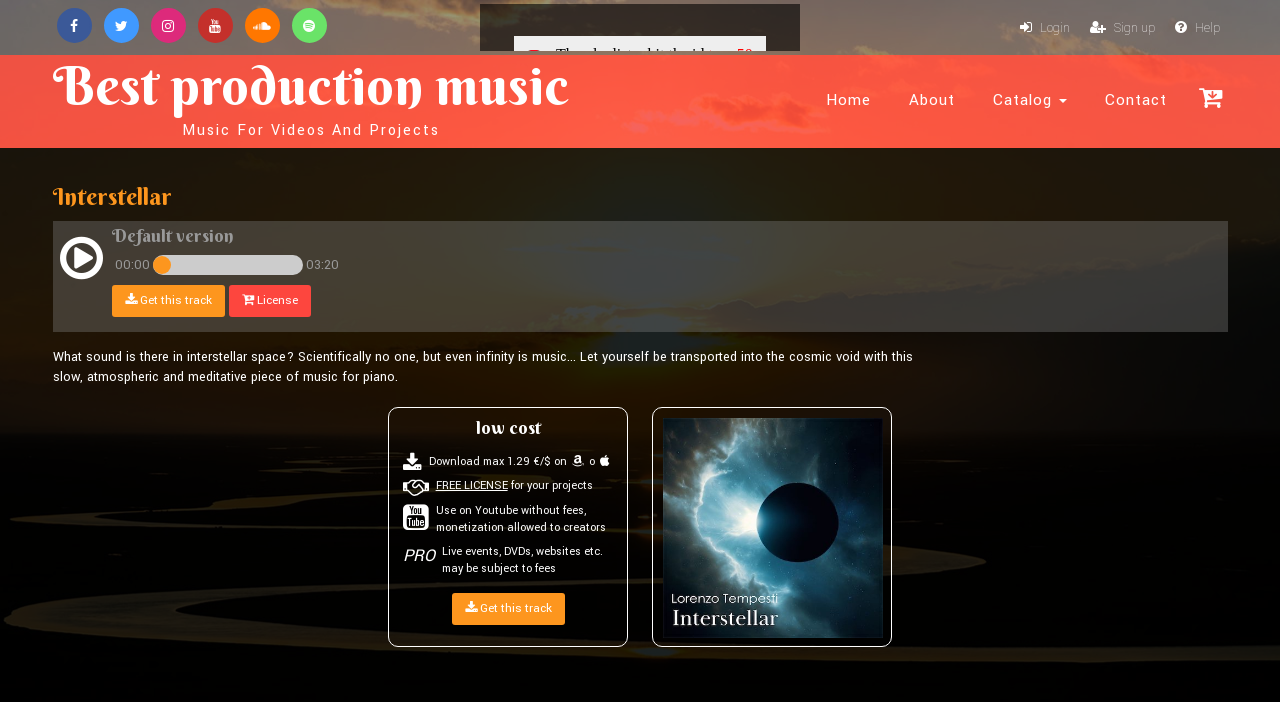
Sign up (1122, 28)
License (270, 300)
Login (1045, 28)
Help (1197, 28)
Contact (1136, 100)
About (932, 100)
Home (848, 100)
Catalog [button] (1030, 100)
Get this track (168, 300)
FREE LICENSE (472, 485)
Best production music (311, 96)
